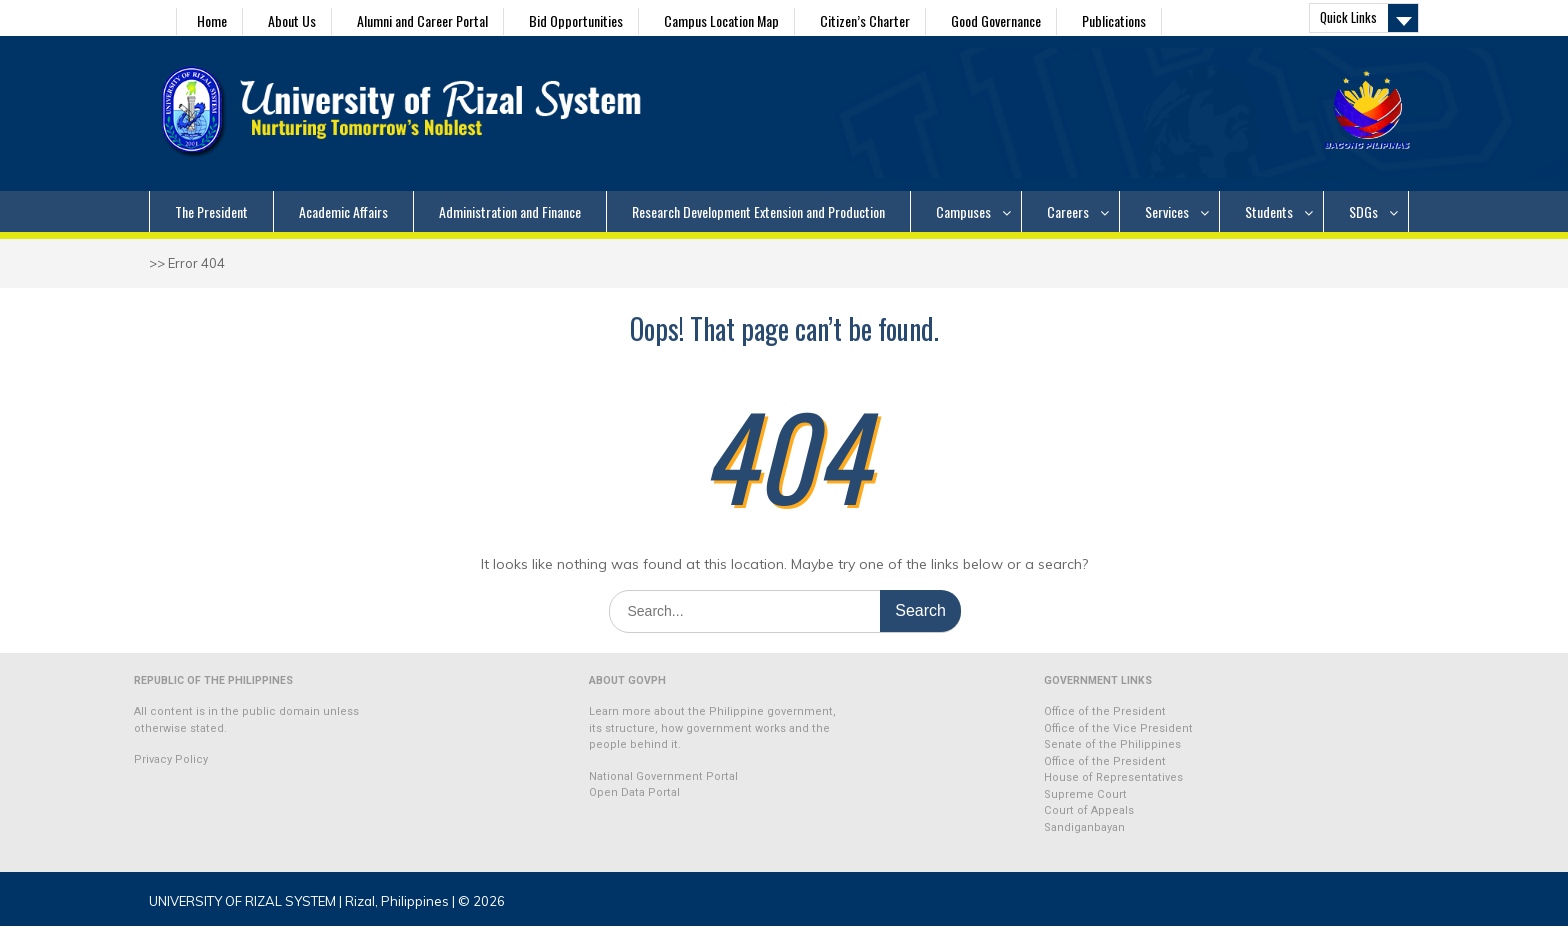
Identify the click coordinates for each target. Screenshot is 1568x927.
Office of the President (1105, 711)
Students (1269, 211)
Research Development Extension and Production (758, 211)
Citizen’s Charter (865, 20)
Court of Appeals (1089, 810)
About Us (292, 20)
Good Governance (996, 20)
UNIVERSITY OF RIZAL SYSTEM (242, 901)
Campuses (963, 211)
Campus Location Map (721, 20)
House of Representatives (1113, 777)
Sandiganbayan (1084, 827)
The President (211, 211)
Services (1167, 211)
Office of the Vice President (1118, 728)
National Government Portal (663, 776)
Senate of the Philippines (1112, 744)
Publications (1114, 20)
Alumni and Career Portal (422, 20)
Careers (1068, 211)
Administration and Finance (510, 211)
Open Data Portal (634, 792)
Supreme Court (1085, 794)
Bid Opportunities (576, 20)
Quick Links (1348, 17)
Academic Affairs (343, 211)
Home (212, 20)
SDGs (1363, 211)
